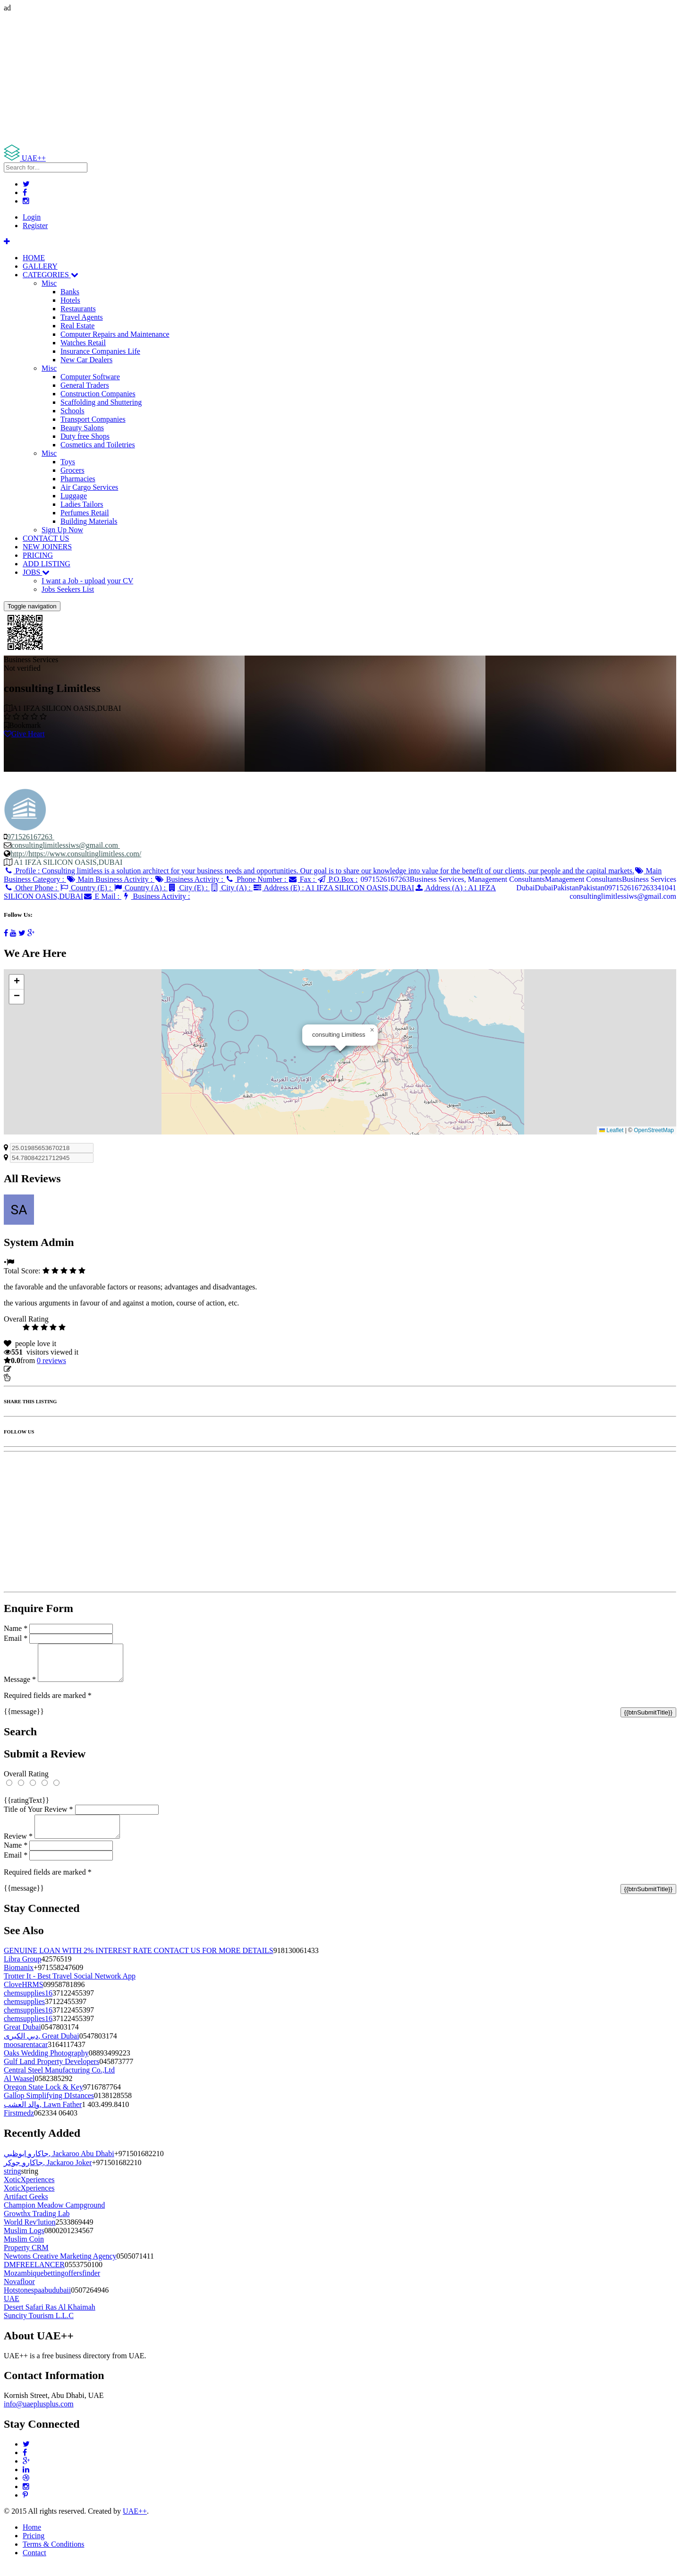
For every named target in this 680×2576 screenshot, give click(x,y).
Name (15, 1628)
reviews (51, 1360)
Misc (49, 283)
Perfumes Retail (84, 513)
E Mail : (102, 896)
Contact (34, 2564)
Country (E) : (86, 888)
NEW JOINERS (47, 547)
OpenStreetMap (654, 1130)
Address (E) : (333, 888)
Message (20, 1686)
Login (32, 217)
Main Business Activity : (110, 879)
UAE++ (135, 2522)
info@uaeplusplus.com (39, 2415)
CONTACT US (46, 538)
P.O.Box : (337, 879)
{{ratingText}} (26, 1807)
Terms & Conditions (53, 2555)
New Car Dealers (86, 360)
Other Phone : (31, 888)
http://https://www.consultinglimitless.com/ (75, 854)
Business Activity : (189, 879)
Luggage (73, 496)
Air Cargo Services (89, 487)
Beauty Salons (82, 428)
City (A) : (231, 888)
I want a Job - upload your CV (87, 581)
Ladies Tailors (81, 504)
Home (32, 2538)
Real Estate (77, 326)
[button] (372, 1030)
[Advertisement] (287, 78)
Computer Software (90, 377)
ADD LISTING (46, 564)
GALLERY (40, 266)
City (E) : (189, 888)
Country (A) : (140, 888)
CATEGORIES (50, 275)
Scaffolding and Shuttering (101, 402)
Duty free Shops (85, 436)
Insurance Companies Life (100, 351)
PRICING (38, 555)
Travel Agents (81, 317)
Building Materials (88, 521)
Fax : (302, 879)
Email (15, 1638)
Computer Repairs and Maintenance (115, 334)
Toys (67, 462)
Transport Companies (93, 419)
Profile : (319, 871)
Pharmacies (77, 479)
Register (35, 226)
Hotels (70, 300)
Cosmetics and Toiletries (97, 445)
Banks (69, 292)
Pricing (33, 2547)
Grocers (72, 470)
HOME (34, 258)
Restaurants (78, 309)
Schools (72, 411)
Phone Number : (256, 879)
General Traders (84, 385)
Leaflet (611, 1130)
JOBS (36, 572)
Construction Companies (98, 394)
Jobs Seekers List (68, 589)
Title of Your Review (38, 1816)
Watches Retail (83, 343)
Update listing (34, 1369)
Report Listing (32, 1377)
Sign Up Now (62, 530)
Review (18, 1847)
